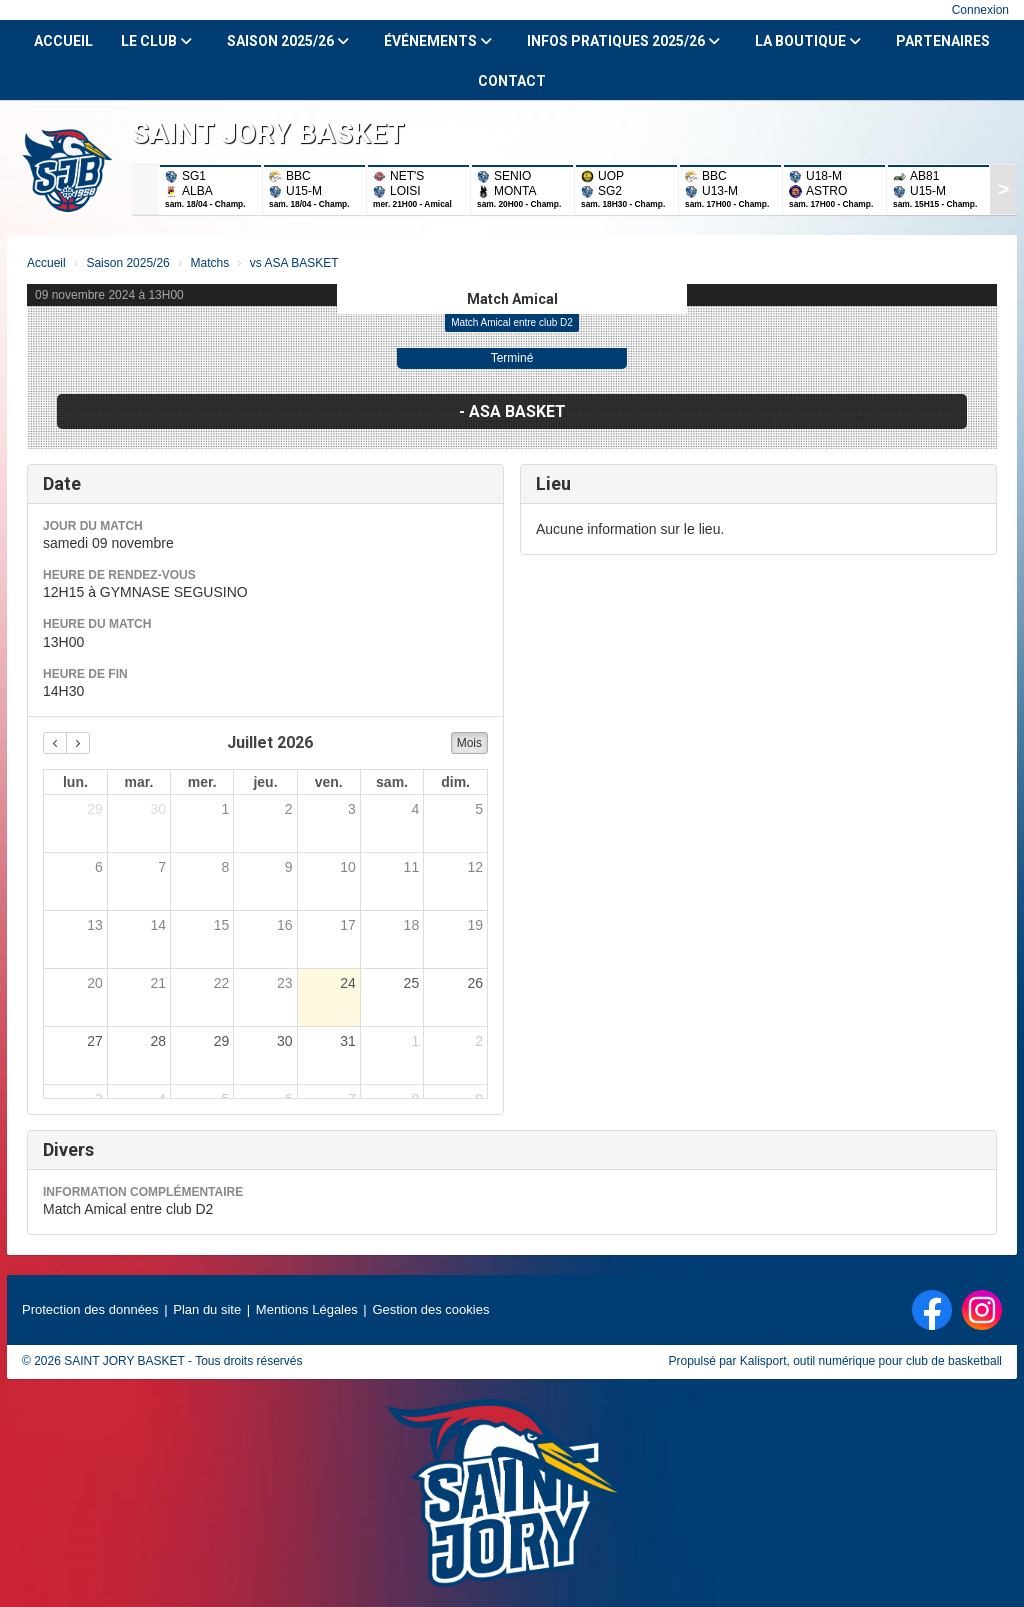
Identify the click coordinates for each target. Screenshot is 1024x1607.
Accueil (63, 41)
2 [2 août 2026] (479, 1041)
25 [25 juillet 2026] (412, 983)
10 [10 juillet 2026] (348, 867)
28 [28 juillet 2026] (158, 1041)
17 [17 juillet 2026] (348, 925)
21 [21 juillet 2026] (158, 983)
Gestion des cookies (430, 1309)
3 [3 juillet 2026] (352, 809)
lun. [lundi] (75, 782)
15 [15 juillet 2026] (222, 925)
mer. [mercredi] (202, 782)
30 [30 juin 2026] (158, 809)
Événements (438, 41)
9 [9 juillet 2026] (289, 867)
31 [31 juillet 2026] (348, 1041)
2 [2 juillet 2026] (289, 809)
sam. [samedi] (392, 782)
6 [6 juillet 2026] (99, 867)
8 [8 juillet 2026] (226, 867)
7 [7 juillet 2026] (162, 867)
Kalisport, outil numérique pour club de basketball (871, 1361)
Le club (156, 41)
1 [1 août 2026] (415, 1041)
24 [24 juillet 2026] (348, 983)
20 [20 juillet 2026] (95, 983)
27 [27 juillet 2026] (95, 1041)
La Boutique (808, 41)
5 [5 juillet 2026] (479, 809)
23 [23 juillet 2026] (285, 983)
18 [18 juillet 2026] (412, 925)
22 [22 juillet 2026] (222, 983)
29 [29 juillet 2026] (222, 1041)
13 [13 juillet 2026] (95, 925)
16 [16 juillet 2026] (285, 925)
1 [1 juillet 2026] (226, 809)
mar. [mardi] (139, 782)
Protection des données (90, 1309)
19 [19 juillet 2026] (475, 925)
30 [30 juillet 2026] (285, 1041)
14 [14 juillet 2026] (158, 925)
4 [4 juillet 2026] (415, 809)
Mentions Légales (307, 1309)
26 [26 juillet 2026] (475, 983)
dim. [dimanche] (455, 782)
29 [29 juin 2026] (95, 809)
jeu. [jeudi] (265, 782)
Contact (512, 81)
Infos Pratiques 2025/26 (623, 41)
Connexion (980, 10)
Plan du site (207, 1309)
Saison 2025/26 (288, 41)
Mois (469, 743)
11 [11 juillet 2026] (412, 867)
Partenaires (943, 41)
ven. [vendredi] (329, 782)
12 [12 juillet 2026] (475, 867)
